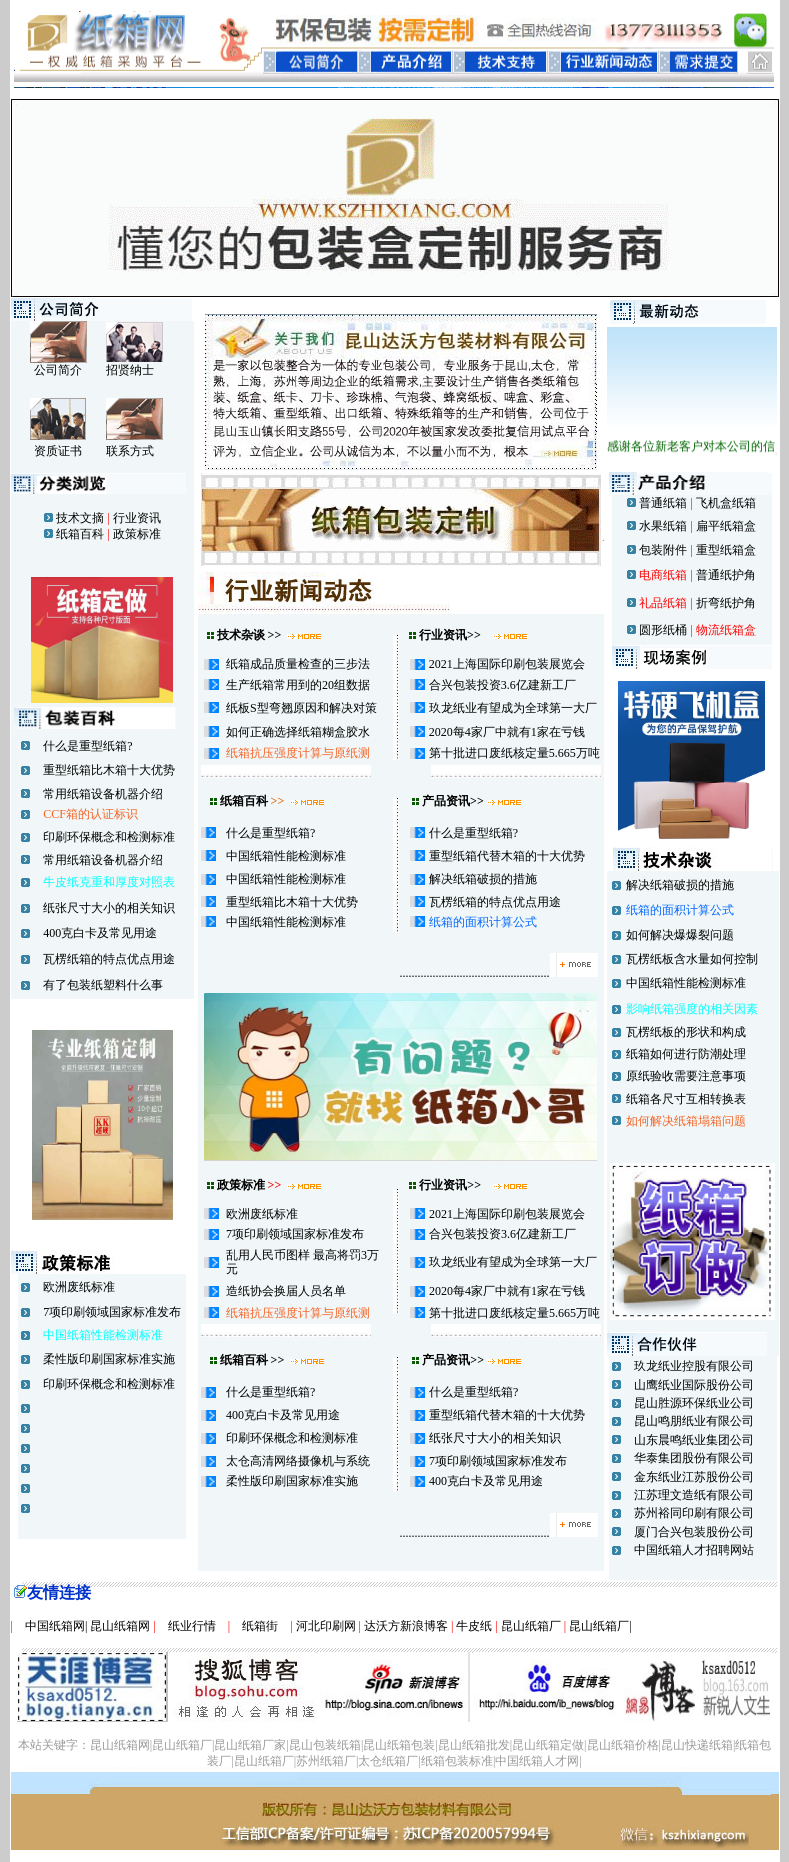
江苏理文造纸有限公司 (694, 1495)
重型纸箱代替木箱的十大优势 (507, 856)
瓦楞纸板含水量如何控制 (692, 959)
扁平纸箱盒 (726, 526)
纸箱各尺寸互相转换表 (686, 1099)
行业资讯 (135, 518)
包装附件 (661, 550)
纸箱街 (260, 1626)
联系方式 (130, 451)
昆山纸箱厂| (600, 1626)
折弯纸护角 (726, 603)
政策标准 (135, 534)
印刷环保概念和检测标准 (109, 837)
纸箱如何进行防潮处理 (686, 1054)
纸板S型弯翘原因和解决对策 (301, 708)
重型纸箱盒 (726, 550)
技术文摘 (80, 518)
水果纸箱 (663, 526)
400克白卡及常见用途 (100, 933)
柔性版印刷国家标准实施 (109, 1359)
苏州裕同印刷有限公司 (694, 1513)
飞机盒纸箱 (726, 503)
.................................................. (500, 973)
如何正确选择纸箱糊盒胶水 (298, 732)
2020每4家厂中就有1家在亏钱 (507, 732)
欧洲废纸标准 (79, 1287)
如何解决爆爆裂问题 (680, 935)
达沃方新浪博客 (406, 1626)
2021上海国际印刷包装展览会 (507, 664)
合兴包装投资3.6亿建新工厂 (502, 685)
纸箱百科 (80, 534)
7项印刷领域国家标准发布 (112, 1312)
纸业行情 (192, 1626)
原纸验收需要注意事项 (686, 1076)
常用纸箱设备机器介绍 (103, 794)
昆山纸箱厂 (532, 1626)
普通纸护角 (726, 575)
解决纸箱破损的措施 (483, 879)
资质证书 (58, 451)
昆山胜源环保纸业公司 (694, 1403)
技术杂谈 (241, 635)
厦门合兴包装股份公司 (694, 1532)
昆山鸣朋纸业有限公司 (694, 1421)
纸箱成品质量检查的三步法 (298, 664)
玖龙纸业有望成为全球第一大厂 (513, 708)
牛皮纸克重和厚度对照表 (109, 882)
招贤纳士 (130, 370)
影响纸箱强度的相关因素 (692, 1009)
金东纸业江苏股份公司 (694, 1477)
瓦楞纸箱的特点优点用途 (109, 959)
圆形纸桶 (663, 630)
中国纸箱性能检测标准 (286, 856)
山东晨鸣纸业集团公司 (694, 1440)
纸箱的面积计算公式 (483, 922)
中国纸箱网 (49, 1626)
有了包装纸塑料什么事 (103, 985)
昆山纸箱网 (121, 1626)
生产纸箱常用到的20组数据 (298, 685)
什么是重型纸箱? (87, 746)
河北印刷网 (326, 1626)
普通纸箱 (663, 503)
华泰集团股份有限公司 (694, 1458)
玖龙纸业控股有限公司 (694, 1366)
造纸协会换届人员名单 (286, 1291)
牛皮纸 (474, 1626)
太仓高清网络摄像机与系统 (298, 1461)
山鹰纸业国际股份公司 (694, 1385)
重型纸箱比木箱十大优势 (109, 770)
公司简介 (58, 370)
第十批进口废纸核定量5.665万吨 (514, 753)
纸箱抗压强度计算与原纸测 (298, 753)
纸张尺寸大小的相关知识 (109, 908)
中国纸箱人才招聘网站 (694, 1550)
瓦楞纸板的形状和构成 (686, 1032)
